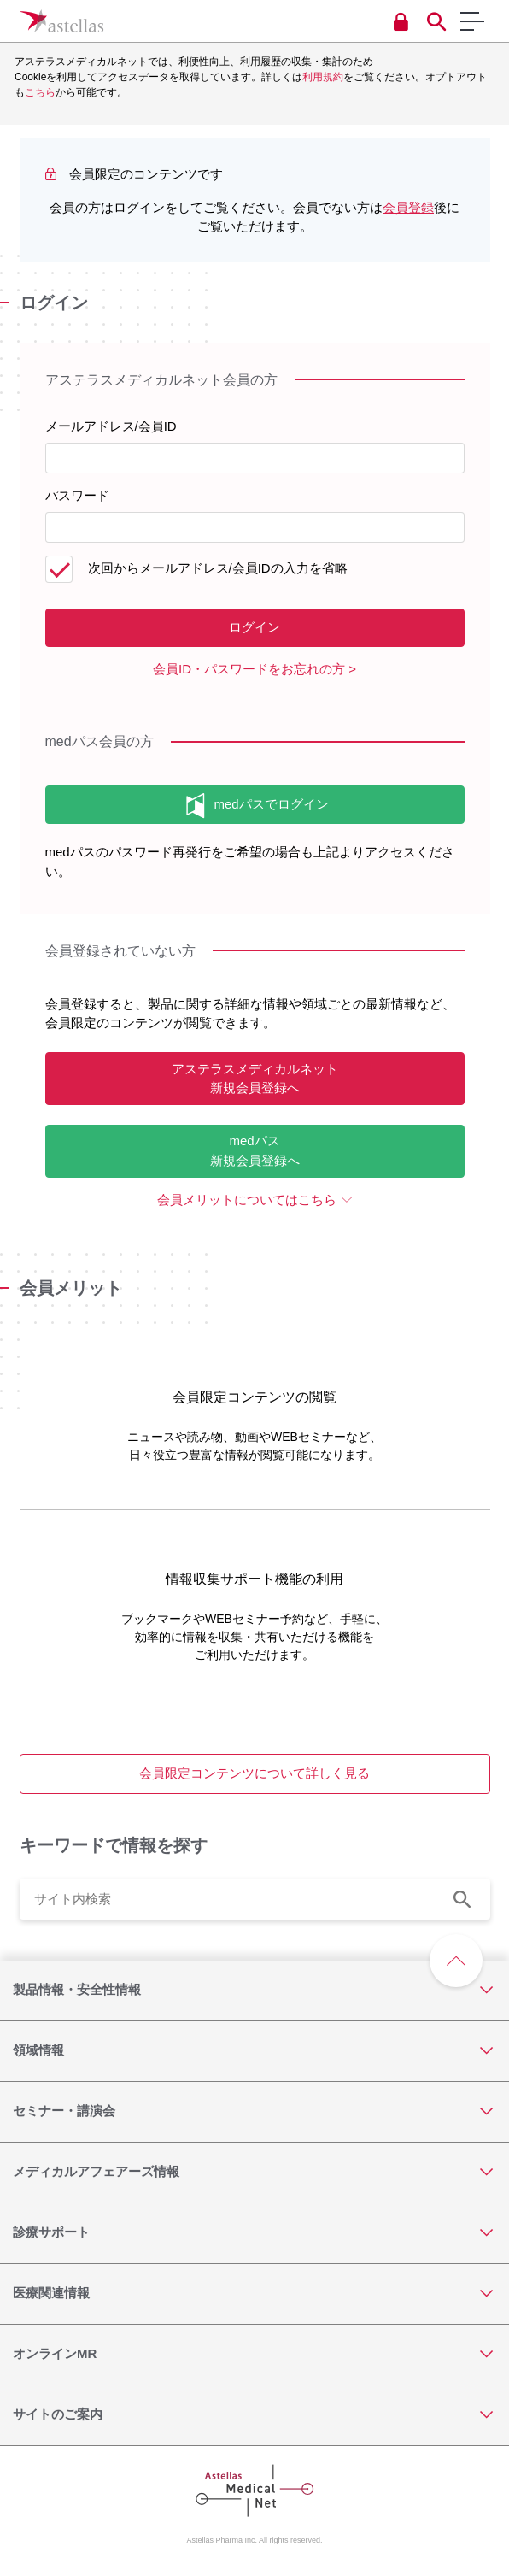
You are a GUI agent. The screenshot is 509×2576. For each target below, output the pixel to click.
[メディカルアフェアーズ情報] (254, 2173)
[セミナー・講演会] (254, 2112)
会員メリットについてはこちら (246, 1199)
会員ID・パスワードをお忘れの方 (249, 669)
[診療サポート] (254, 2233)
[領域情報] (254, 2051)
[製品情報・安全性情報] (254, 1990)
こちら (40, 92)
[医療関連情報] (254, 2294)
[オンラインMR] (254, 2355)
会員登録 (408, 207)
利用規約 (322, 77)
